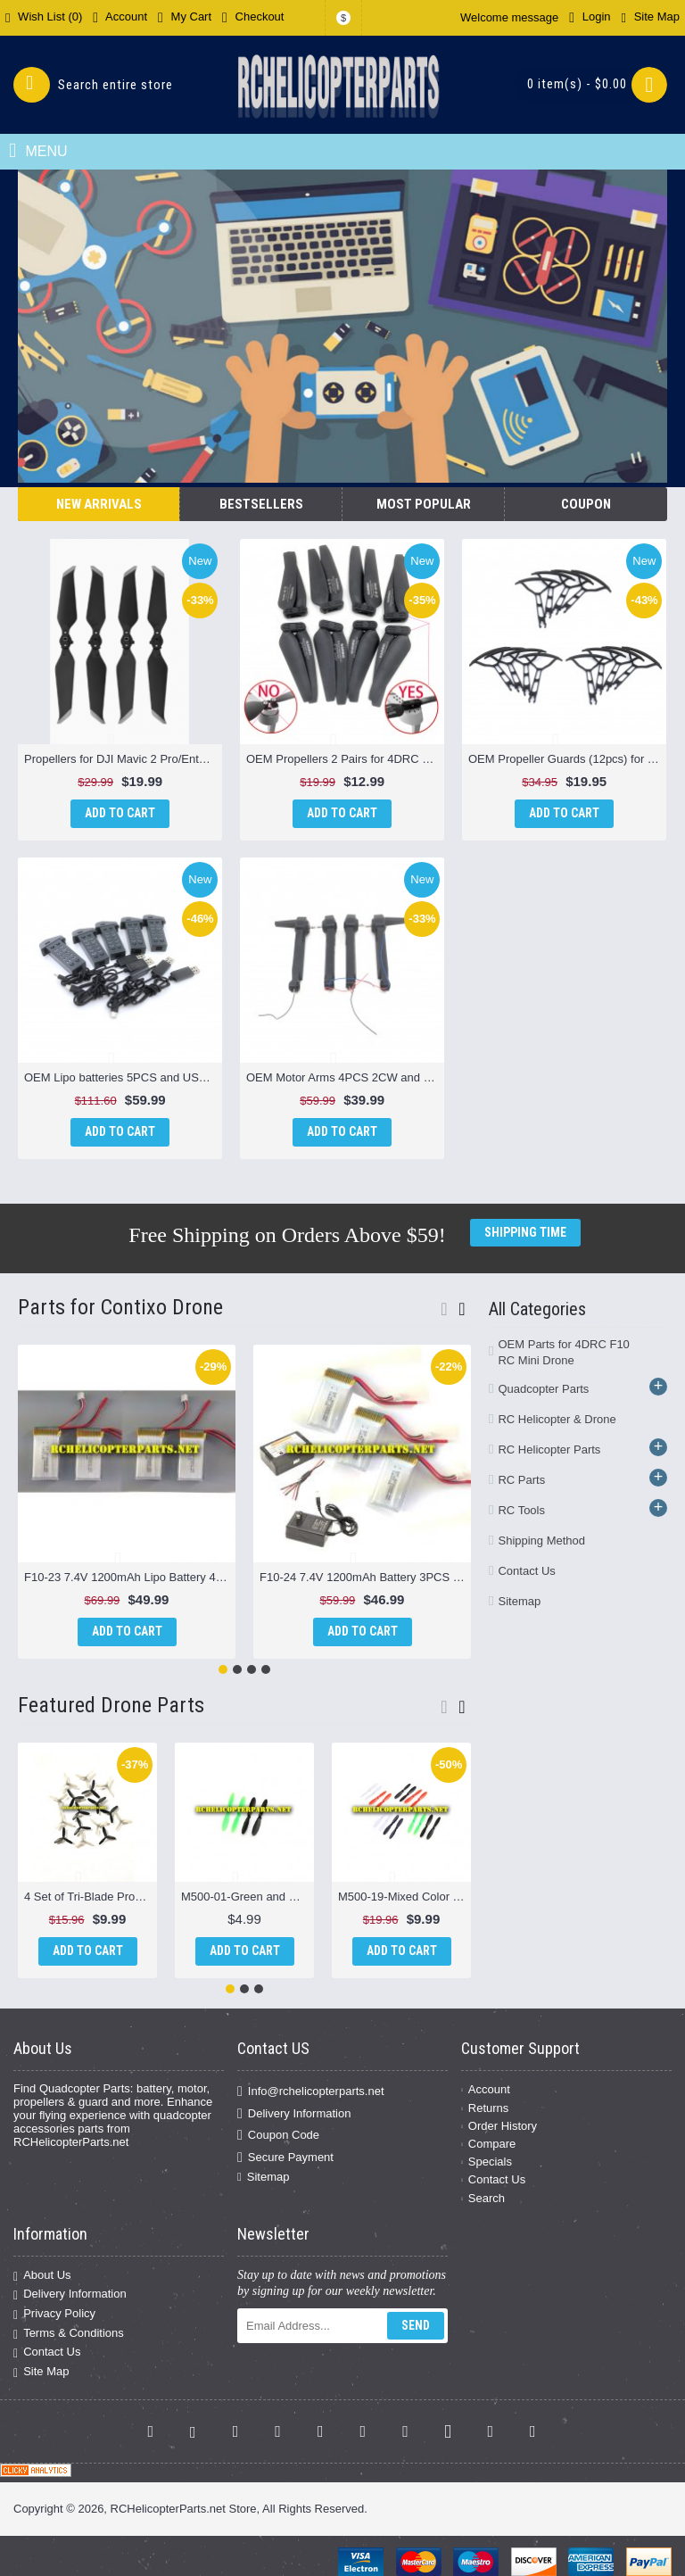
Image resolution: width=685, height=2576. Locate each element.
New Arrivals (99, 504)
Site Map (41, 2372)
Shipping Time (525, 1232)
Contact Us (526, 1571)
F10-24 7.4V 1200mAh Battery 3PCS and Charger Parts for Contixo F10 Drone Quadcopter (365, 1577)
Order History (499, 2126)
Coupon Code (278, 2134)
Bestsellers (261, 504)
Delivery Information (294, 2113)
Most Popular (423, 504)
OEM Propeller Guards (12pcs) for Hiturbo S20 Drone (567, 759)
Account (485, 2089)
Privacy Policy (54, 2314)
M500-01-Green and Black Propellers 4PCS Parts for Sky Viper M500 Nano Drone (247, 1896)
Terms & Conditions (68, 2333)
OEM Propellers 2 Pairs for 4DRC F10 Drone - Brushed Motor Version (345, 759)
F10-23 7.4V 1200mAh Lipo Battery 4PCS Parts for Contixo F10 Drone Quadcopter (129, 1577)
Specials (486, 2161)
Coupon (586, 504)
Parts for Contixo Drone (120, 1307)
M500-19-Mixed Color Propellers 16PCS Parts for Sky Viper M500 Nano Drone (404, 1896)
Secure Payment (285, 2157)
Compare (488, 2143)
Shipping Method (541, 1540)
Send (415, 2325)
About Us (42, 2275)
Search (483, 2198)
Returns (484, 2108)
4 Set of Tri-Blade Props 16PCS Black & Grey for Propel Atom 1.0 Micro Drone (90, 1896)
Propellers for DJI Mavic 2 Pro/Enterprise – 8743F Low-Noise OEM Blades (123, 759)
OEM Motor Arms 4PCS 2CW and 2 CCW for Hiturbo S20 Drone (345, 1077)
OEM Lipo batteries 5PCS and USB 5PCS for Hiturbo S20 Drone (123, 1077)
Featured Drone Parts (111, 1705)
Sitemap (519, 1601)
